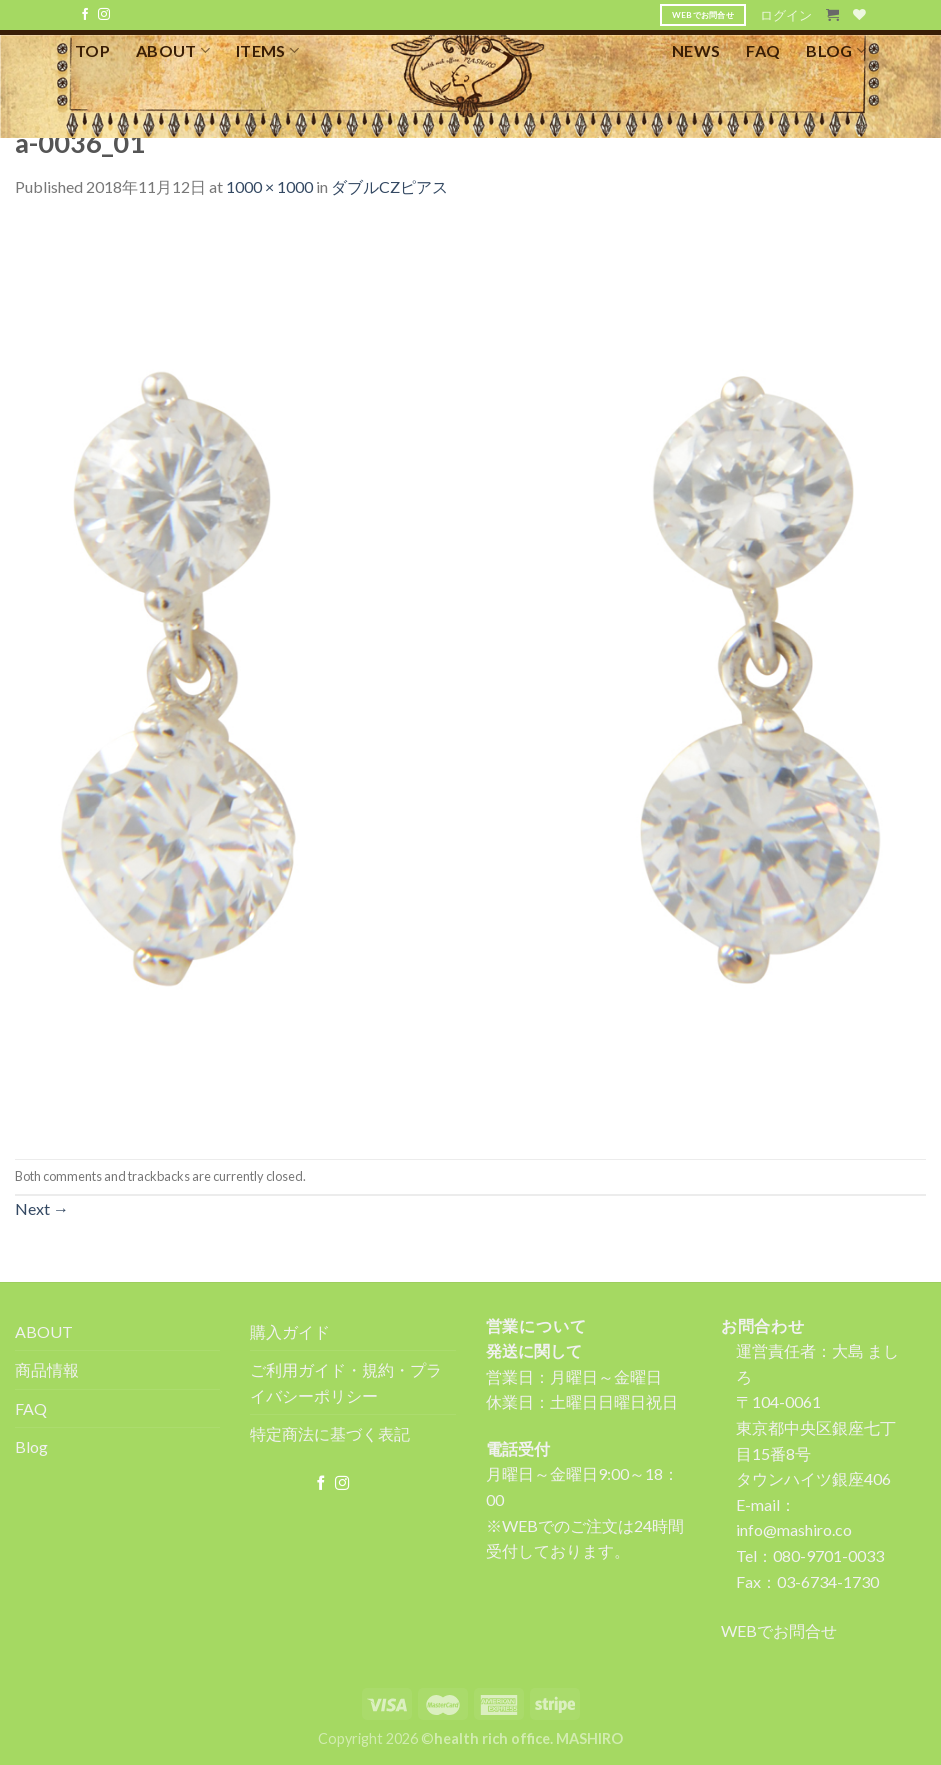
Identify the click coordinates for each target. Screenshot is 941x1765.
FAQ (763, 50)
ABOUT (173, 50)
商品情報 (47, 1369)
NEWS (696, 50)
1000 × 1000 (269, 186)
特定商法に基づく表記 (330, 1433)
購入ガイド (290, 1331)
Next (42, 1208)
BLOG (836, 50)
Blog (31, 1446)
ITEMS (267, 50)
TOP (92, 50)
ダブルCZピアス (389, 186)
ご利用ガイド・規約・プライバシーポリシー (346, 1382)
